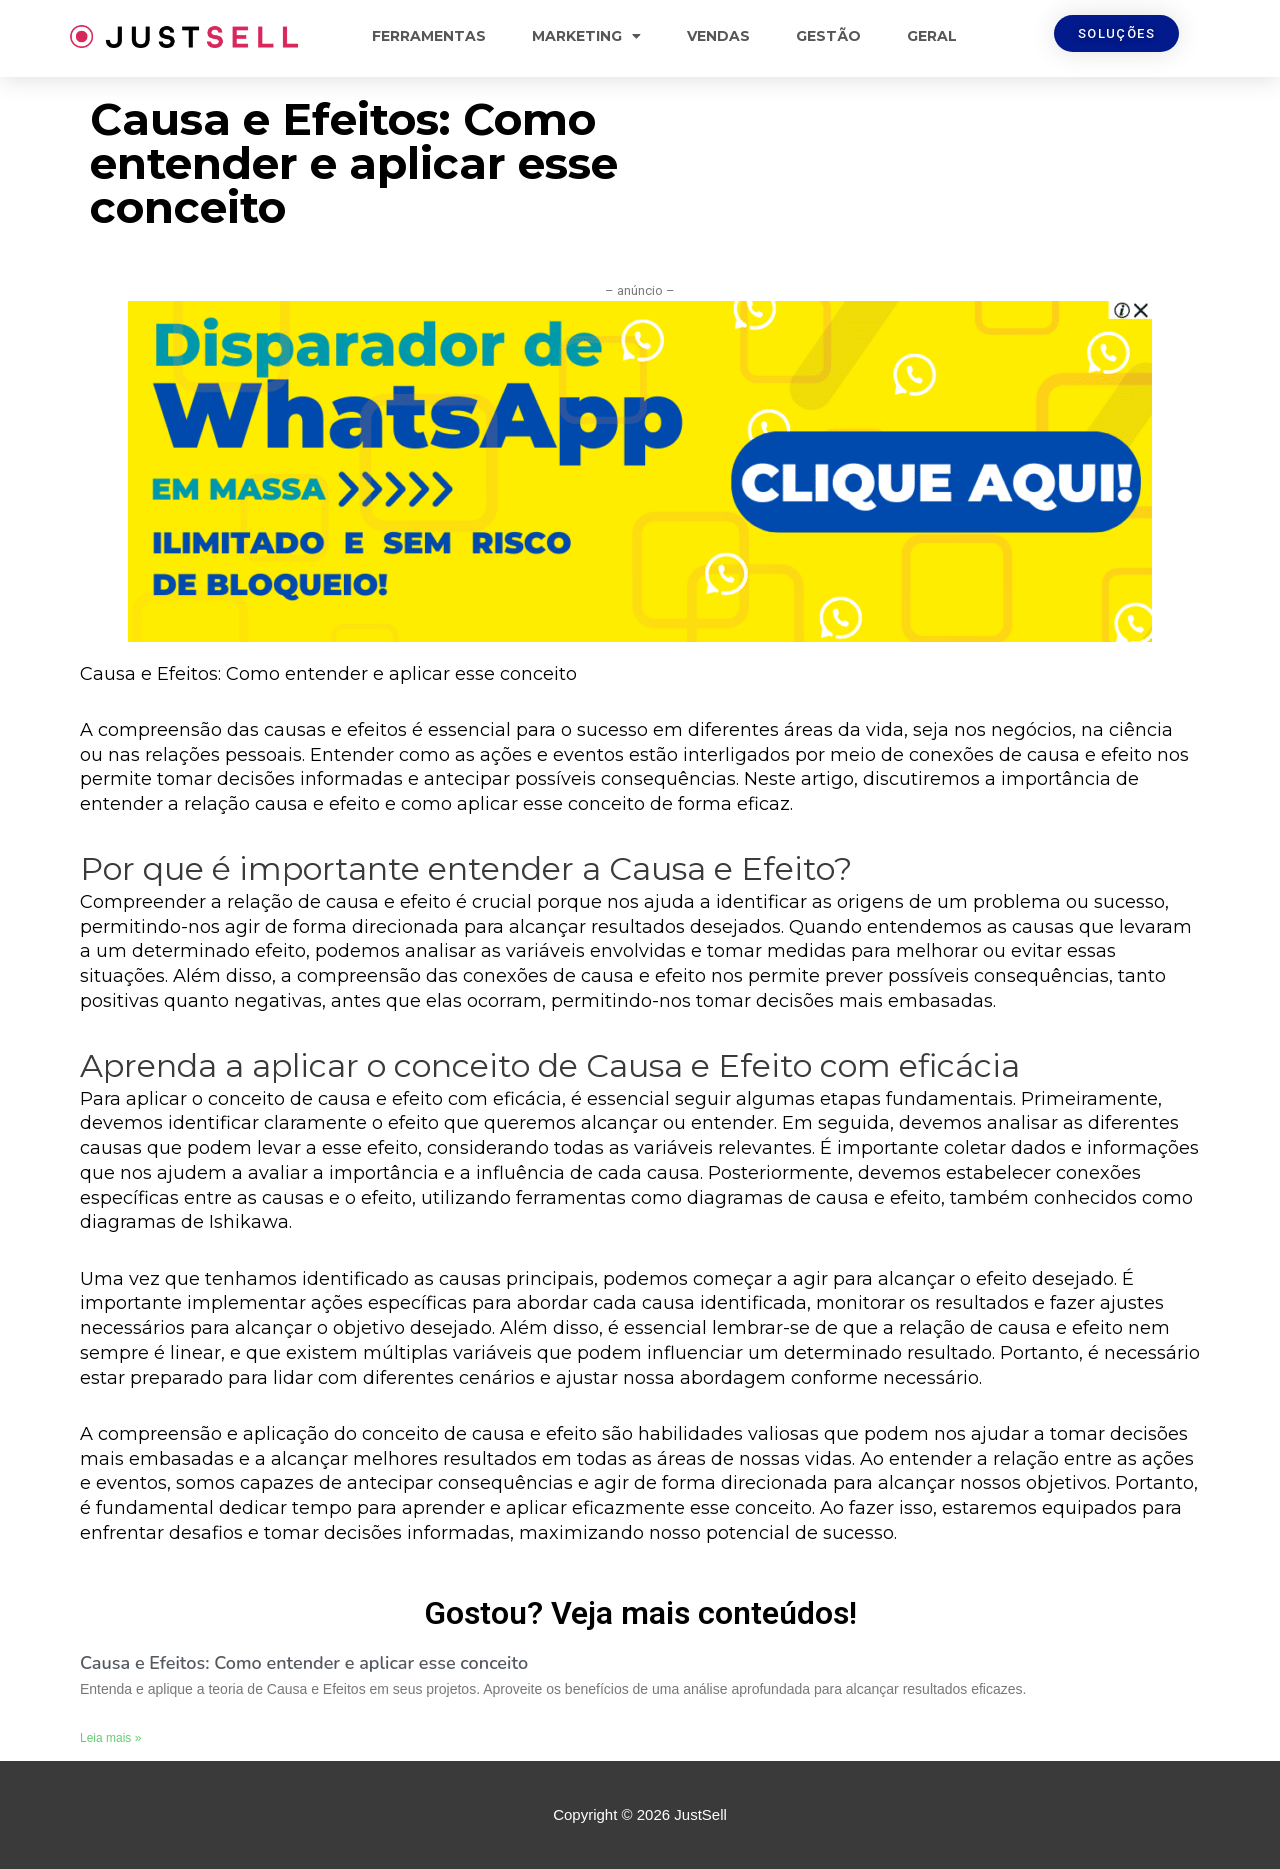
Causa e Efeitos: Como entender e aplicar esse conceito (304, 1663)
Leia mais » (110, 1738)
